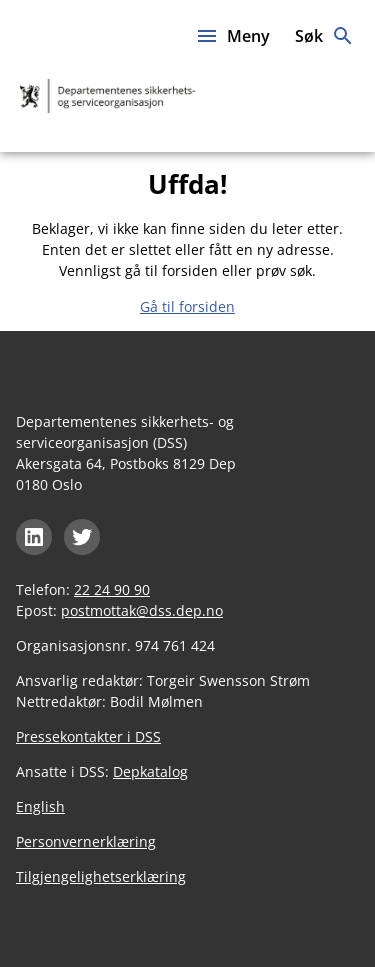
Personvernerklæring (86, 841)
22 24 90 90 (112, 589)
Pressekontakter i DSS (88, 736)
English (40, 806)
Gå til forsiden (187, 306)
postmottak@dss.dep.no (142, 610)
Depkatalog (150, 771)
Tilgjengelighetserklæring (101, 876)
